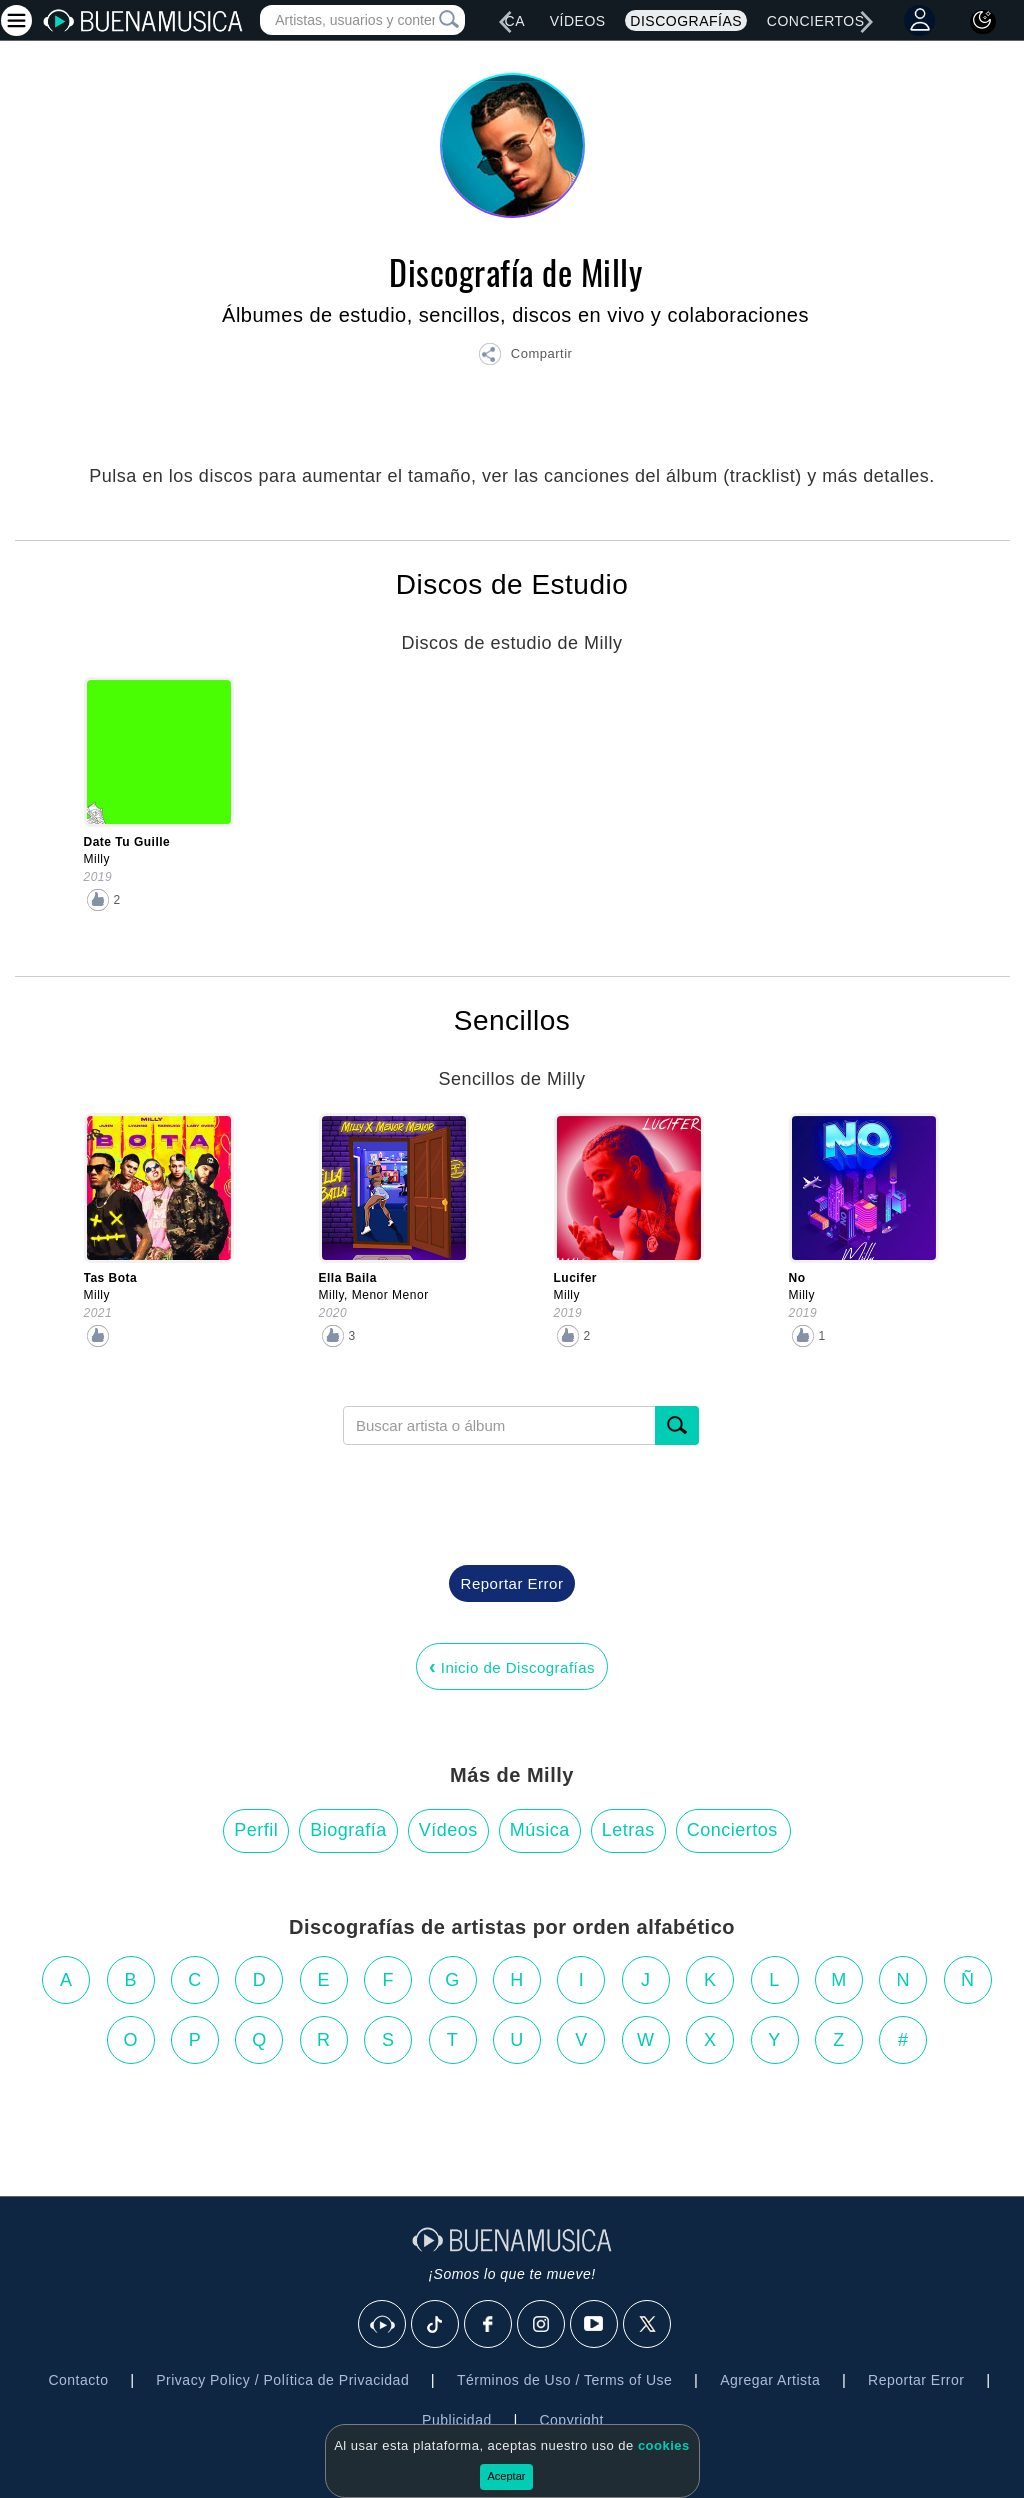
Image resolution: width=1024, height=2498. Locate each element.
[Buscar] (677, 1425)
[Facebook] (489, 2325)
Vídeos (578, 21)
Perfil (256, 1830)
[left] (505, 22)
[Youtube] (595, 2325)
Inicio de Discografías (512, 1666)
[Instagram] (542, 2325)
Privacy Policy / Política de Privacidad (282, 2380)
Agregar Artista (770, 2380)
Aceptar (507, 2476)
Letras (628, 1830)
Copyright (571, 2420)
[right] (867, 22)
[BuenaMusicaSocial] (383, 2325)
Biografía (348, 1830)
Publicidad (457, 2420)
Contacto (78, 2380)
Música (540, 1830)
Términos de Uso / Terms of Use (564, 2380)
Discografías (686, 21)
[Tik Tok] (436, 2325)
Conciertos (816, 21)
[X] (648, 2325)
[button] (525, 357)
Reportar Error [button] (512, 1583)
